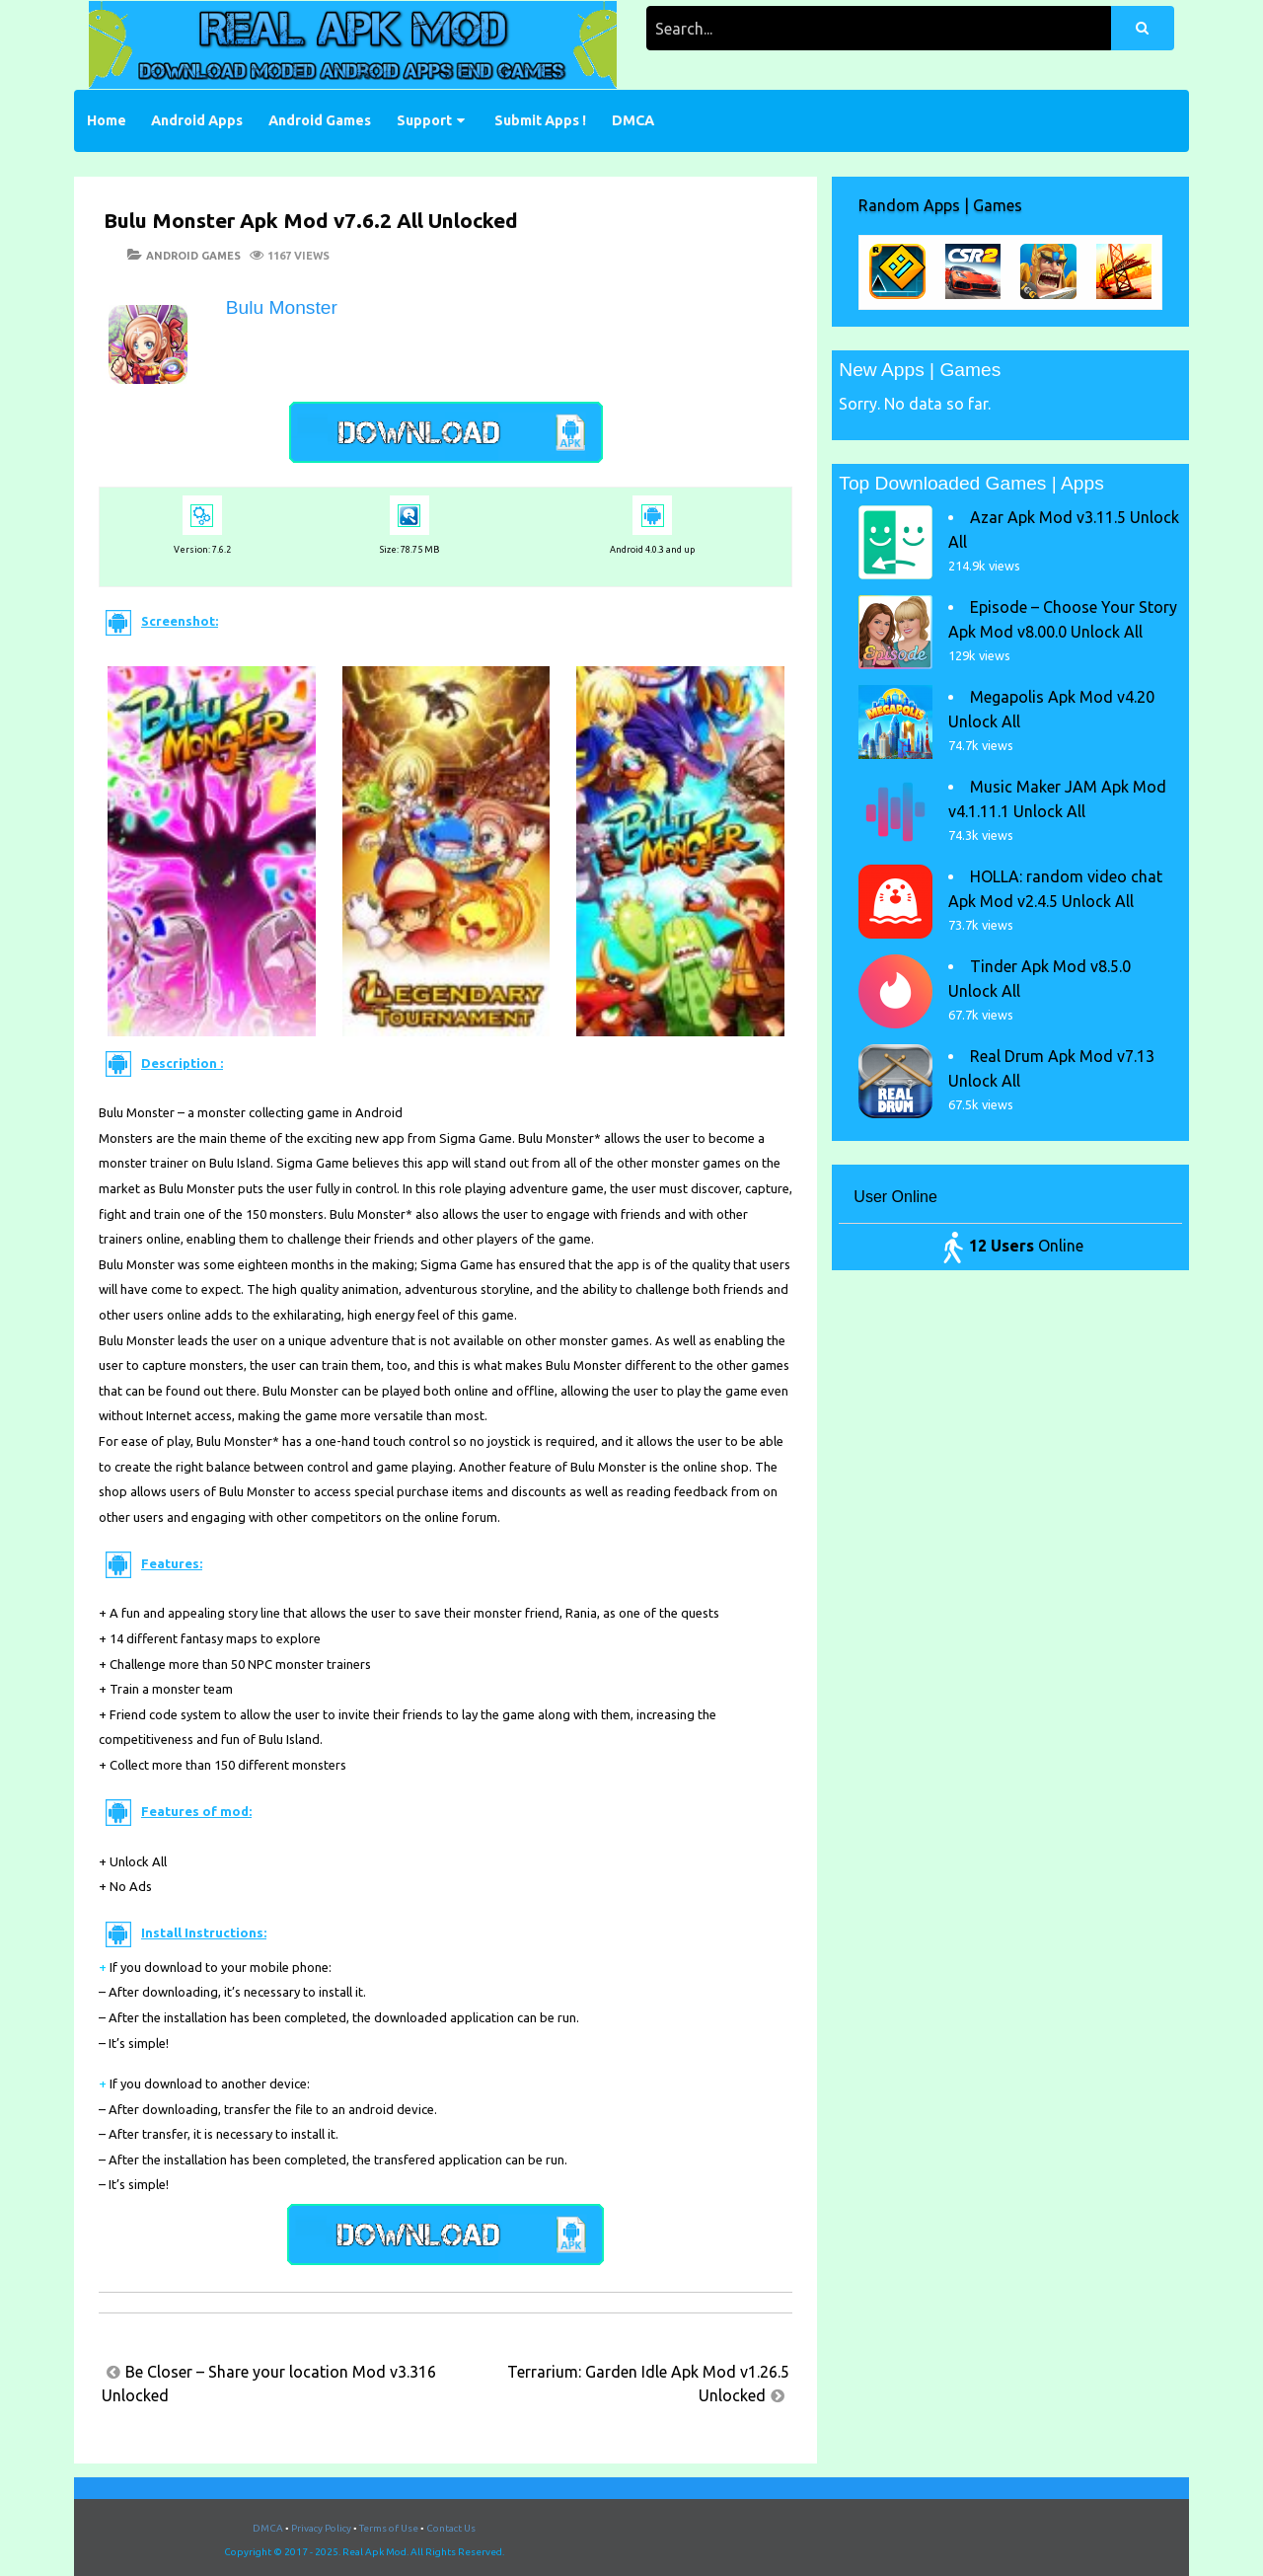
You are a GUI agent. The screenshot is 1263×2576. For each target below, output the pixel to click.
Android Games (319, 120)
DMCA (633, 120)
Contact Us (451, 2528)
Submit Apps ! (540, 120)
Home (106, 120)
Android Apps (197, 120)
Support (424, 120)
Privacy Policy (321, 2528)
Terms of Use (388, 2528)
